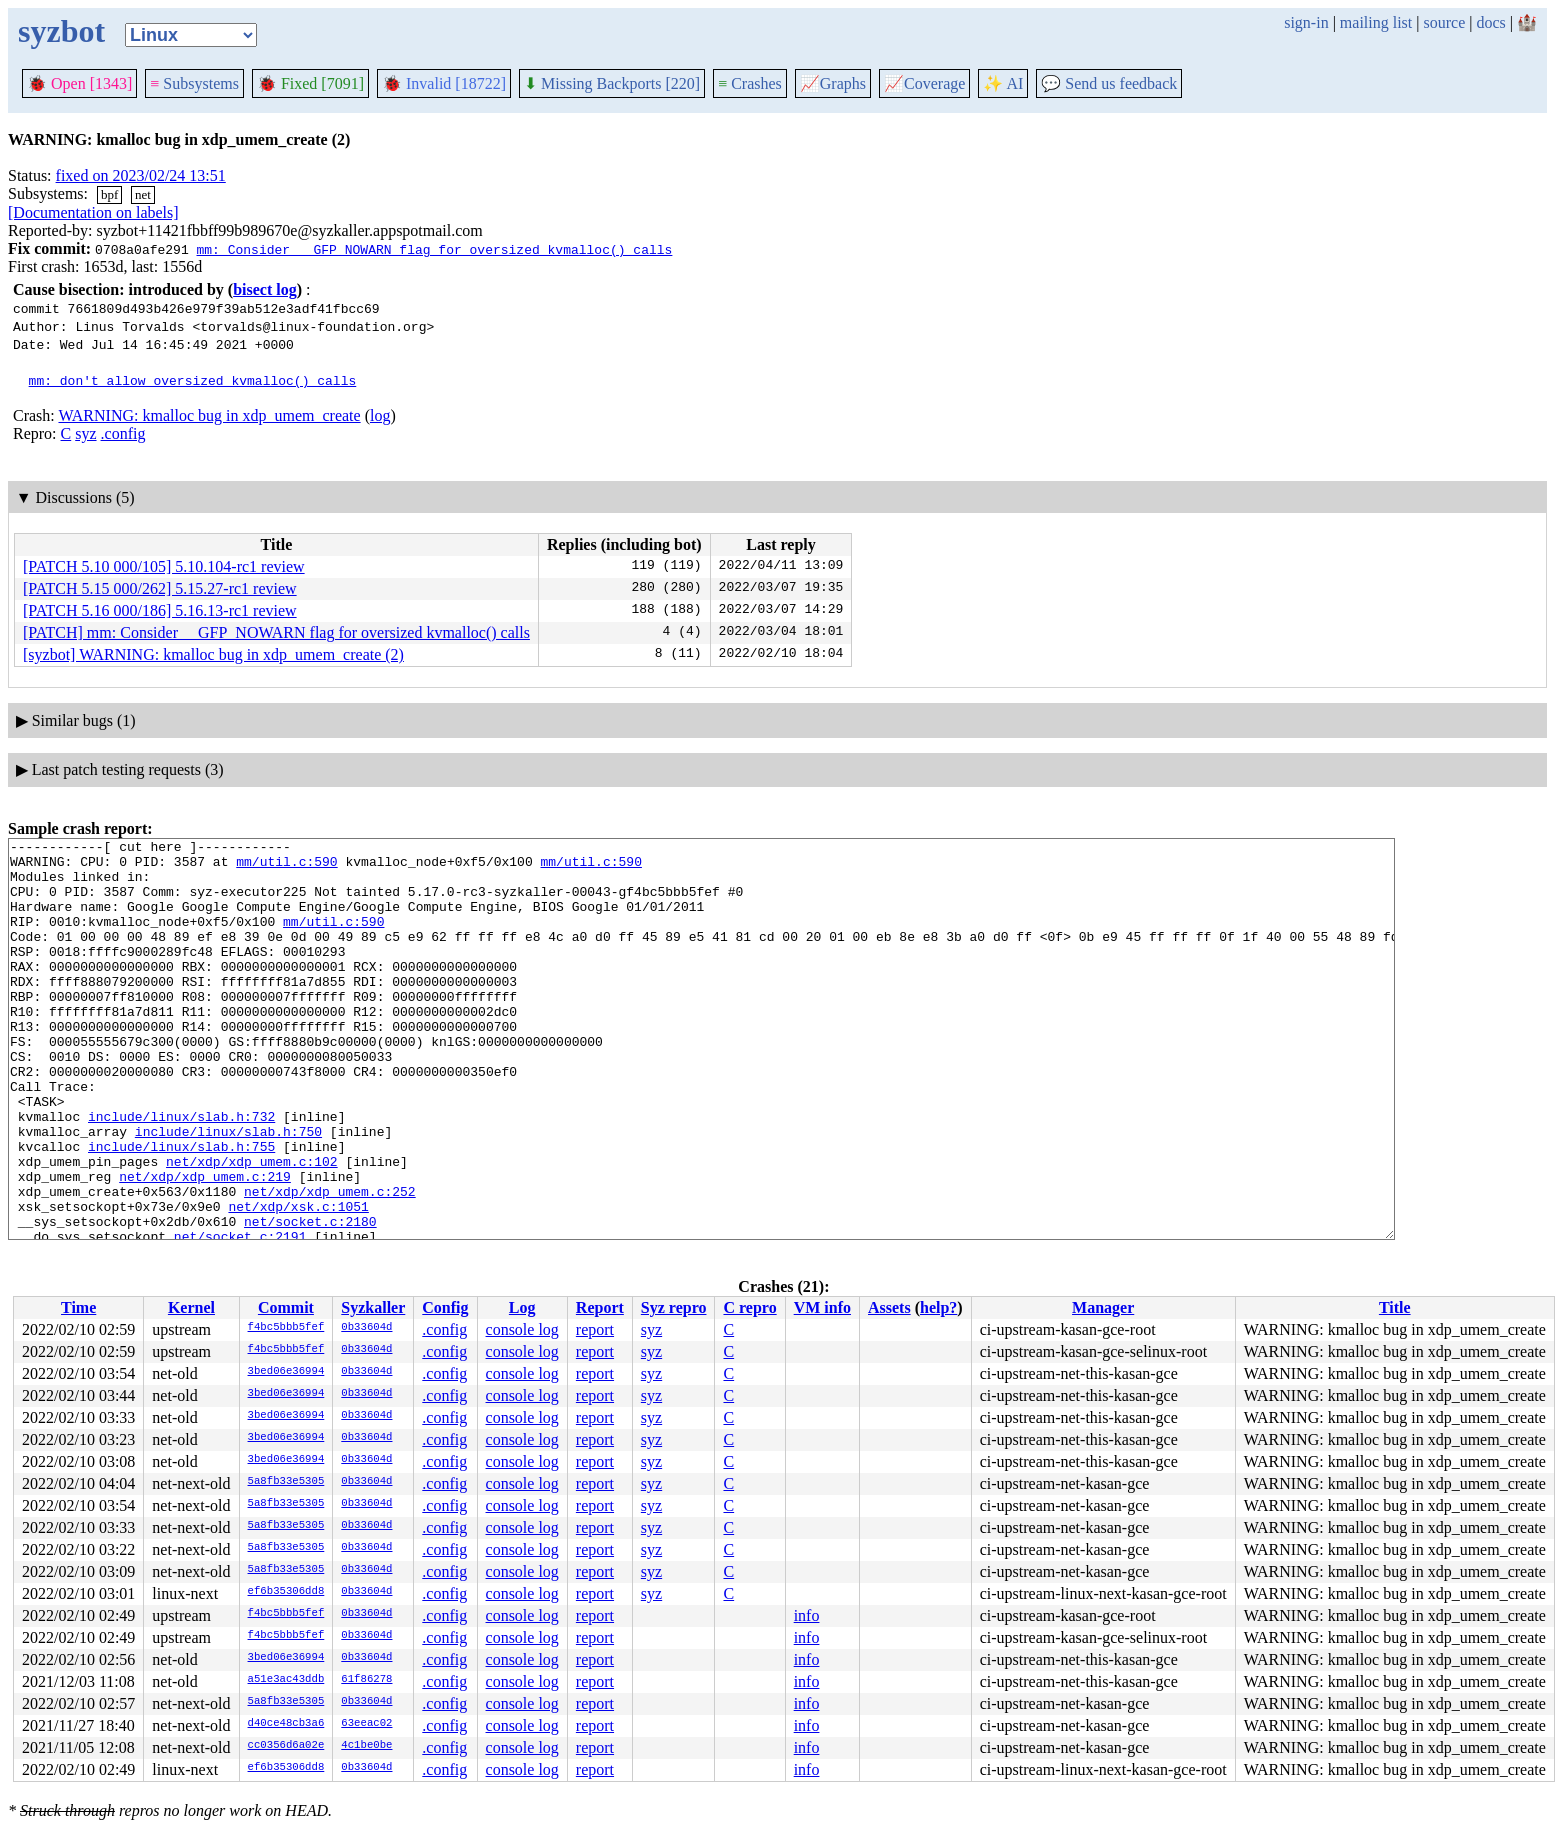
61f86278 (366, 1680)
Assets (889, 1307)
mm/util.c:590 (286, 867)
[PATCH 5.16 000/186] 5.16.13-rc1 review (160, 610)
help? (938, 1307)
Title (1395, 1307)
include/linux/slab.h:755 (181, 1209)
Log (522, 1307)
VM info (822, 1307)
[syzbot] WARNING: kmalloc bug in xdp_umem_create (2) (213, 654)
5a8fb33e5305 (286, 1482)
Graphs (833, 83)
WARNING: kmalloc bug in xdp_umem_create (209, 415)
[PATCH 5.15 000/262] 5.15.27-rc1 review (160, 588)
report (595, 1329)
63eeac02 (366, 1724)
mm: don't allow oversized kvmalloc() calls (193, 380)
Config (445, 1307)
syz (85, 433)
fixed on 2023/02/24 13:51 (141, 175)
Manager (1103, 1307)
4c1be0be (366, 1746)
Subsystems (194, 83)
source (1445, 22)
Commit (286, 1307)
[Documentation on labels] (93, 212)
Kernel (191, 1307)
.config (123, 433)
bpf (109, 194)
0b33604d (366, 1328)
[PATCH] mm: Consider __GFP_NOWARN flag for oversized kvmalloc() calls (276, 632)
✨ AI (1003, 83)
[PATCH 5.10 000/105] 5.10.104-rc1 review (164, 566)
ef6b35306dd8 (286, 1592)
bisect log (265, 289)
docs (1490, 22)
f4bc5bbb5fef (286, 1328)
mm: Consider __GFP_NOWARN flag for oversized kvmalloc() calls (434, 249)
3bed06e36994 (286, 1372)
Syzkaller (373, 1307)
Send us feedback (1109, 83)
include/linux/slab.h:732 (181, 1173)
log (380, 415)
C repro (749, 1307)
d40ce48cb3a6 (286, 1724)
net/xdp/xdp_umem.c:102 (252, 1227)
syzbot (61, 31)
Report (600, 1307)
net (143, 194)
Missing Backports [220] (612, 83)
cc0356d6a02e (286, 1746)
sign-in (1306, 22)
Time (78, 1307)
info (807, 1615)
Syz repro (674, 1307)
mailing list (1376, 22)
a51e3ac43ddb (286, 1680)
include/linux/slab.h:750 (228, 1191)
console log (522, 1329)
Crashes (750, 83)
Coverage (924, 83)
